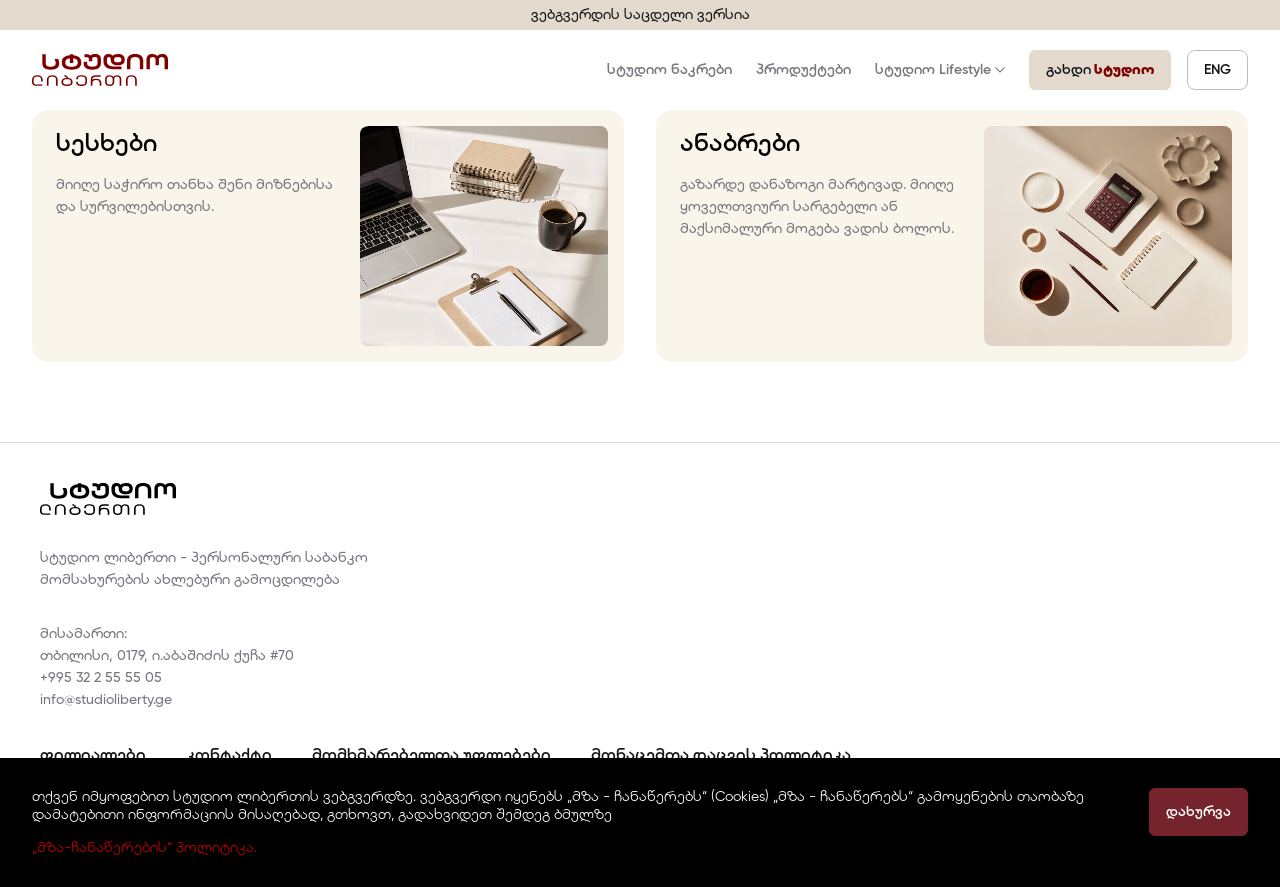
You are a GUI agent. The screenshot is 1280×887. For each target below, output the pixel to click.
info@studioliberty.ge (106, 700)
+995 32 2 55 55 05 (101, 678)
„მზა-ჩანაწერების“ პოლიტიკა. (144, 848)
